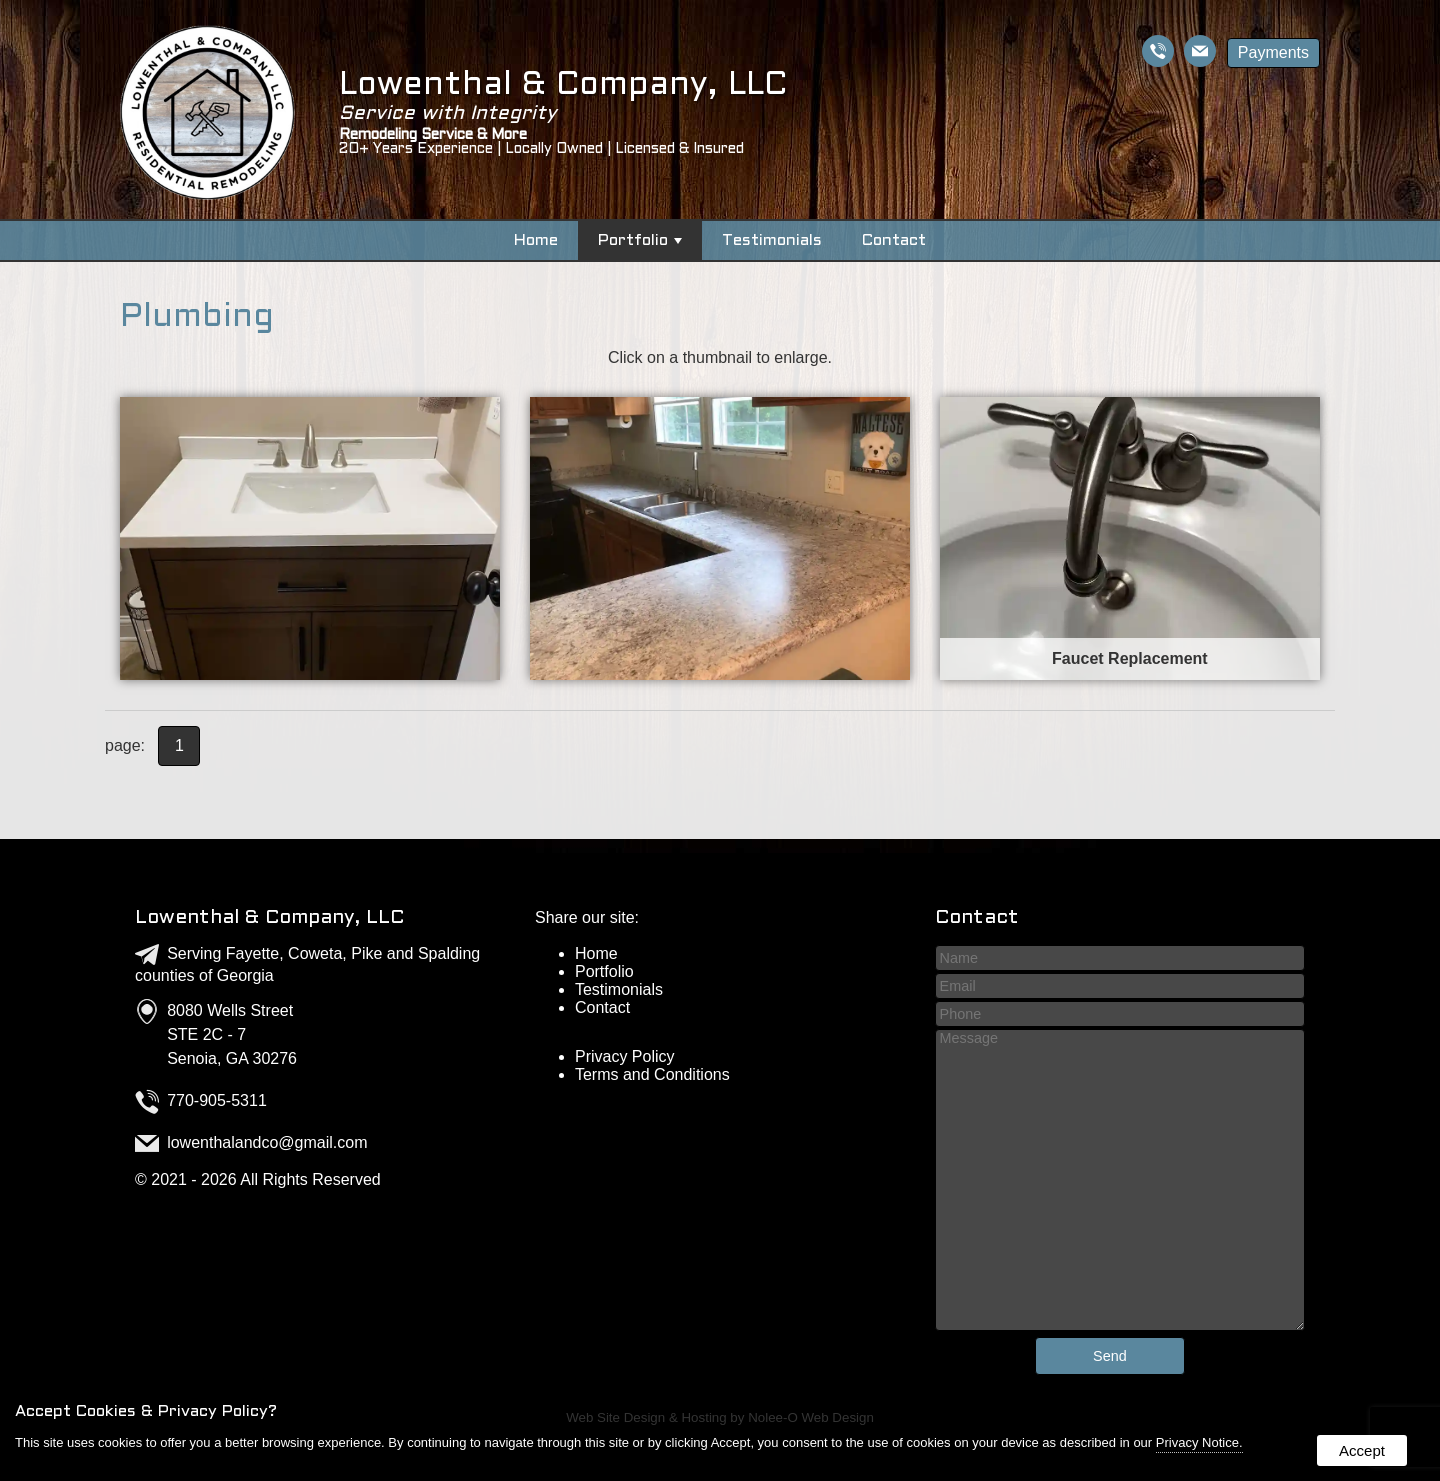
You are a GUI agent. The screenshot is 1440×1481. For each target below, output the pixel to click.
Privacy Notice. (1199, 1442)
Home (536, 240)
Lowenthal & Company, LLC (269, 918)
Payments (1273, 52)
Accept (1362, 1450)
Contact (894, 240)
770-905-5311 (217, 1100)
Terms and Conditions (652, 1074)
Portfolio (640, 240)
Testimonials (772, 240)
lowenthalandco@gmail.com (267, 1142)
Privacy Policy (625, 1056)
